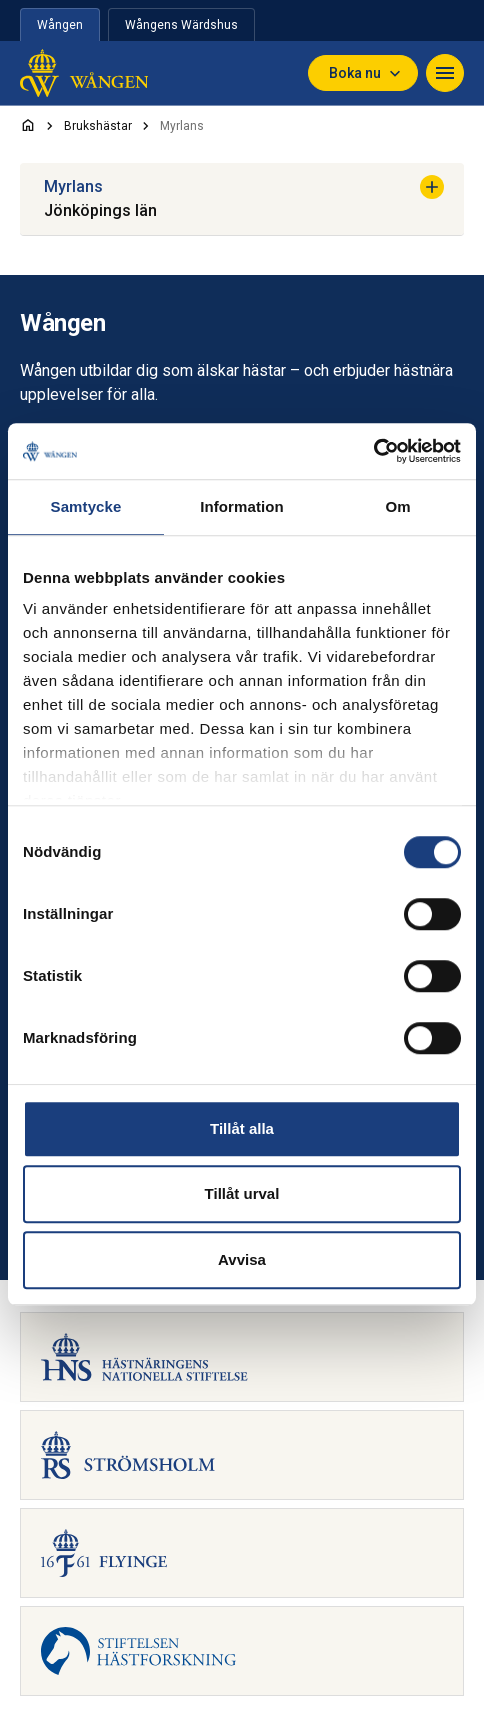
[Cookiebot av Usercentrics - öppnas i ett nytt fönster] (373, 451)
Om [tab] (397, 506)
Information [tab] (242, 506)
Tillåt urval (242, 1193)
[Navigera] (445, 73)
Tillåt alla (242, 1128)
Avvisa (242, 1259)
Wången (60, 25)
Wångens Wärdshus (181, 25)
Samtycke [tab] (86, 506)
